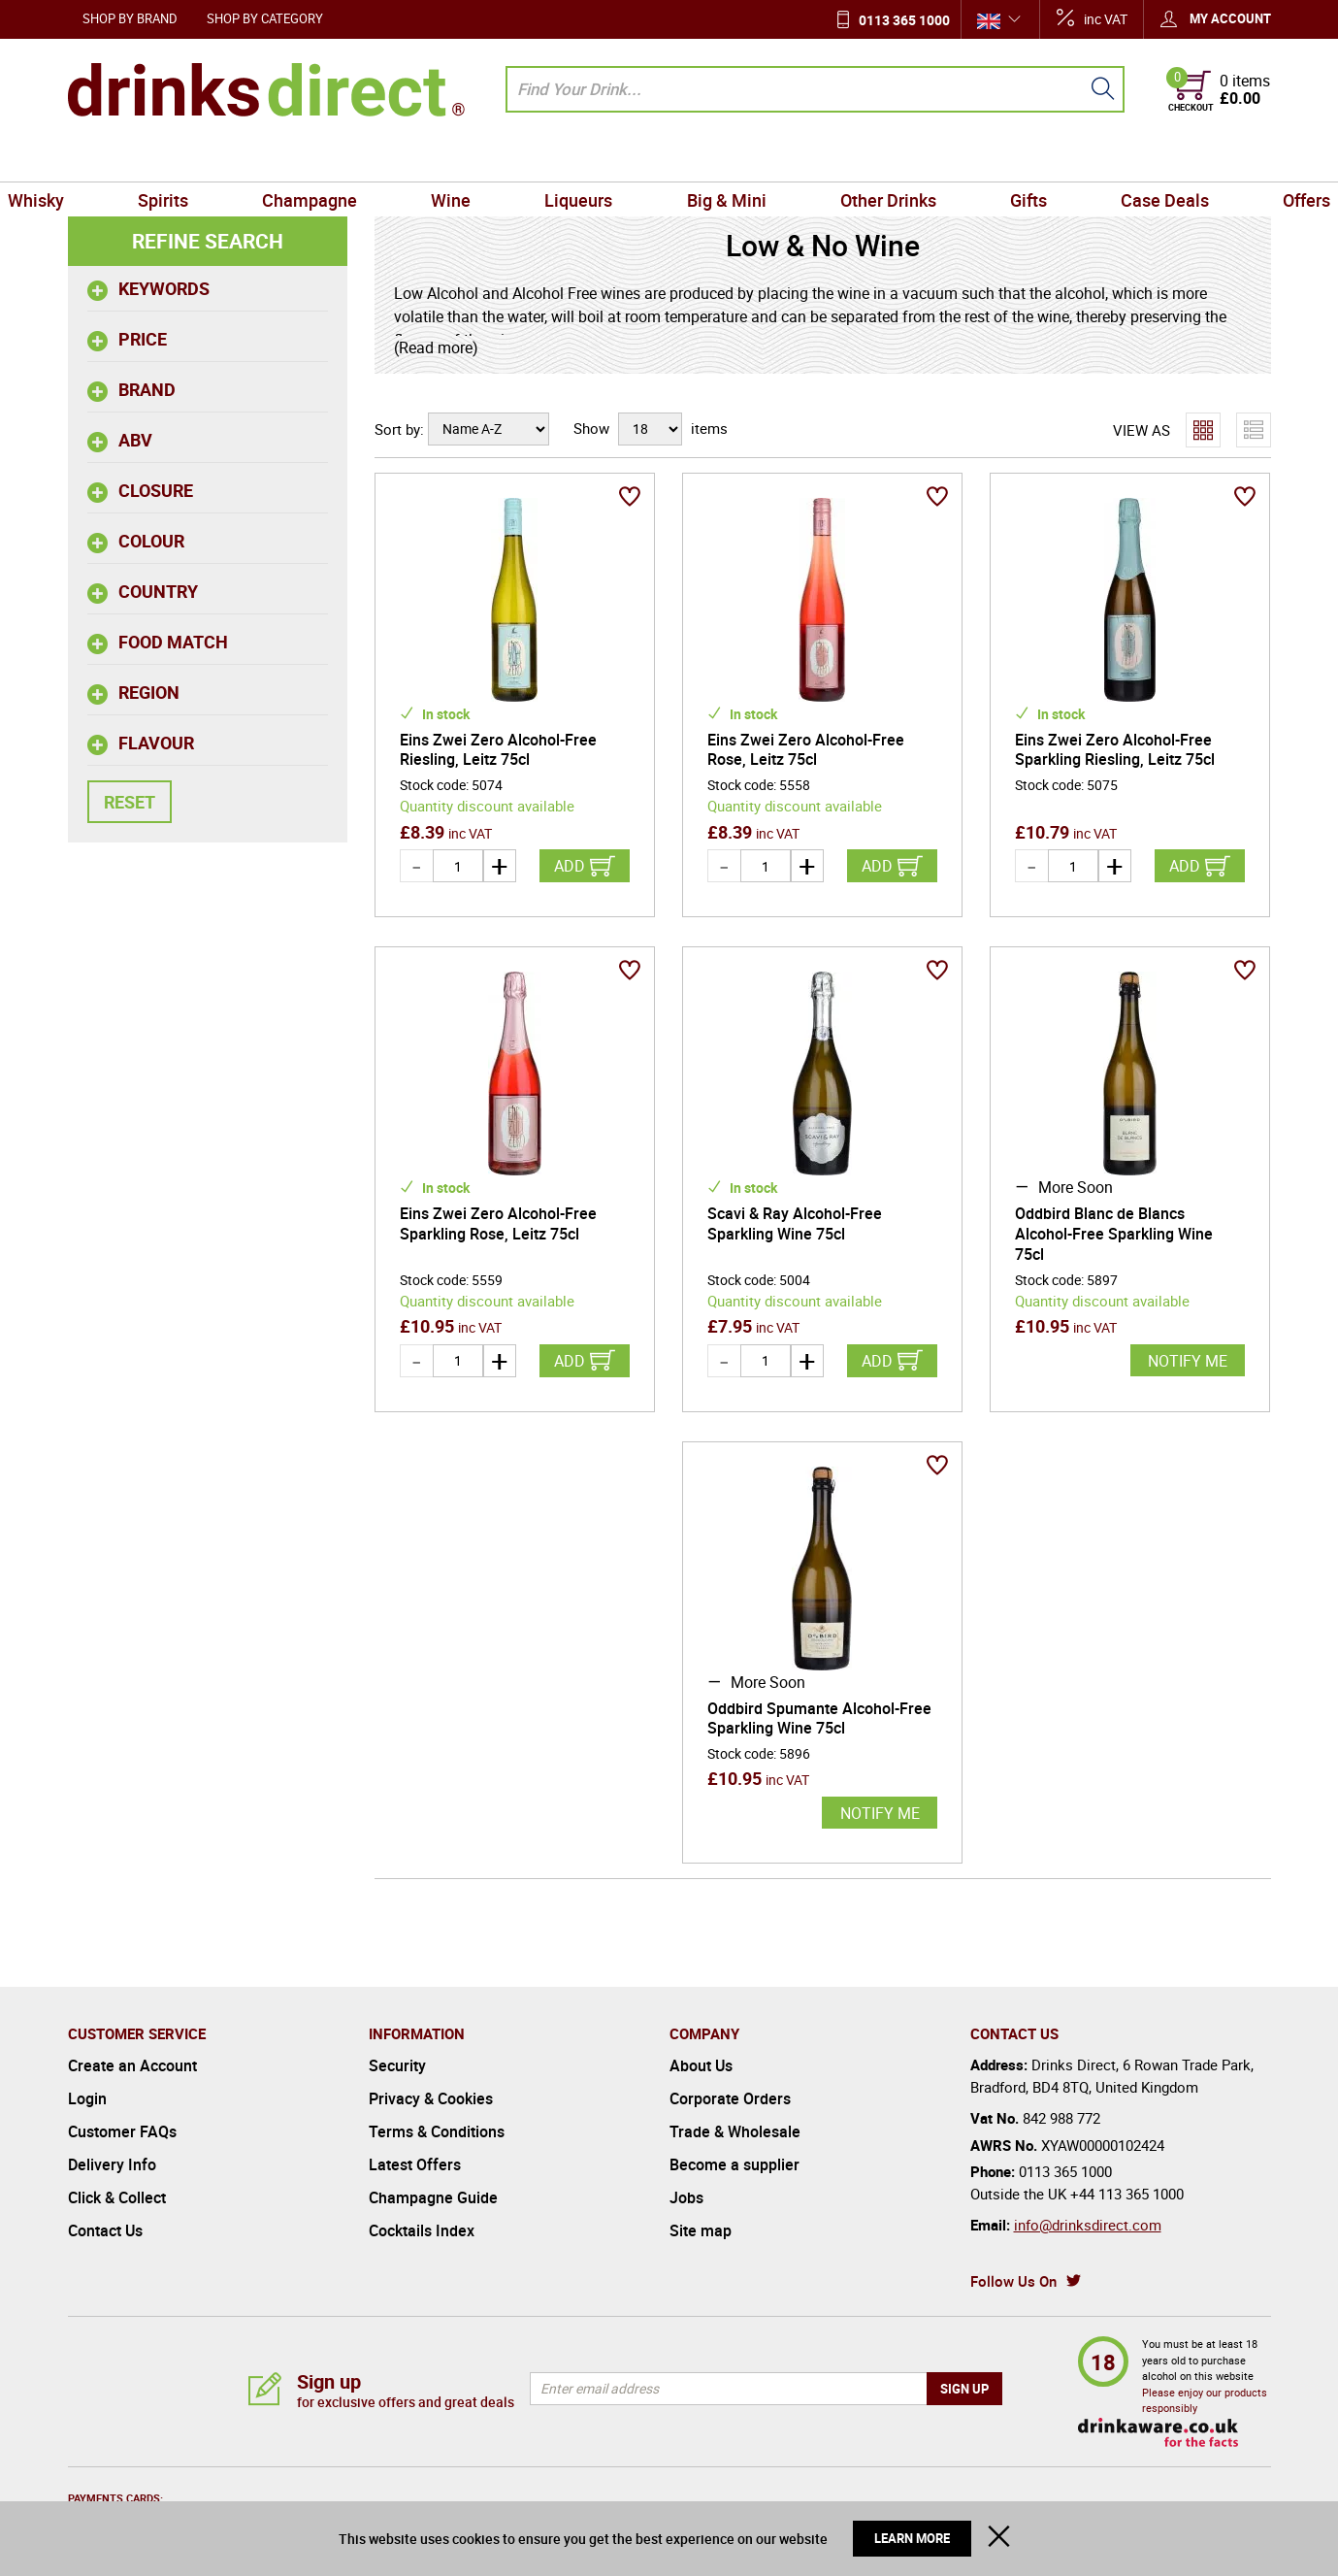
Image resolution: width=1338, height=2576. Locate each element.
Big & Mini (719, 159)
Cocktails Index (421, 2230)
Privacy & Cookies (431, 2098)
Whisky (104, 159)
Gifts (990, 159)
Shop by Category (265, 18)
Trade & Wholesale (734, 2131)
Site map (700, 2230)
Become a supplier (734, 2164)
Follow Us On (1013, 2281)
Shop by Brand (130, 18)
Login (87, 2098)
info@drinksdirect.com (1087, 2224)
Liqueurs (586, 159)
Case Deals (1112, 159)
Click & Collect (117, 2197)
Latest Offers (415, 2164)
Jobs (686, 2197)
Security (397, 2065)
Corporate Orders (730, 2098)
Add (569, 865)
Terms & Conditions (437, 2131)
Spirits (215, 159)
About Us (701, 2065)
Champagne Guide (433, 2197)
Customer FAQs (122, 2131)
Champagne (347, 159)
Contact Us (105, 2230)
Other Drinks (865, 159)
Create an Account (132, 2065)
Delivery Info (112, 2164)
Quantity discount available (487, 805)
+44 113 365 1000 (1127, 2193)
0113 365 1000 (904, 20)
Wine (473, 159)
